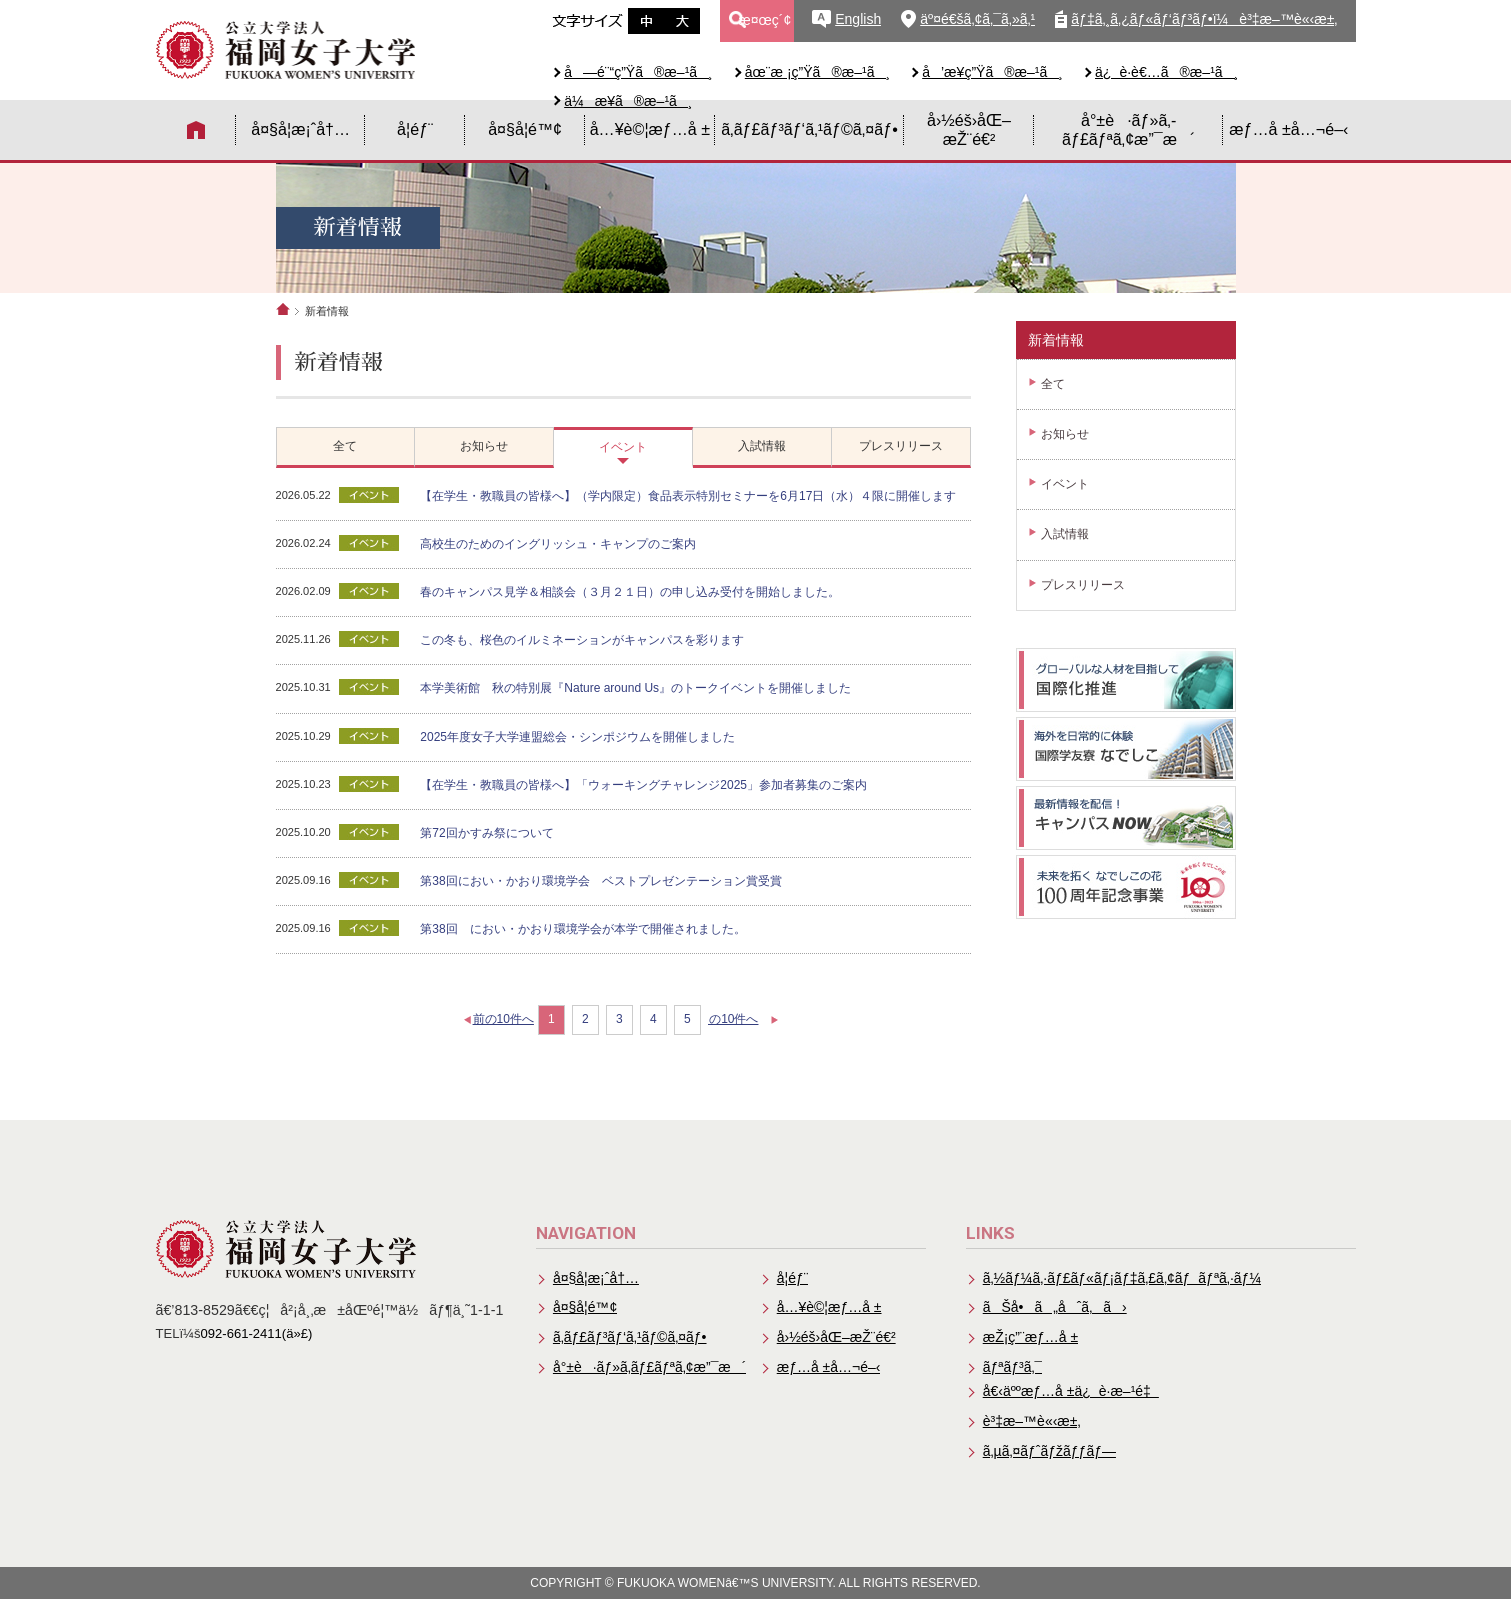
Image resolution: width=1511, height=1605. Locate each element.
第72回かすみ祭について (487, 833)
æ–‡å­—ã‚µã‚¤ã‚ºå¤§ (682, 21)
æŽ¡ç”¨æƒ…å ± (1031, 1339)
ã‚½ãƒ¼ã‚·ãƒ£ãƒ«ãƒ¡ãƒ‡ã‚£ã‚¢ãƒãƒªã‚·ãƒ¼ (1124, 1278)
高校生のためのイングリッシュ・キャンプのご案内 (559, 544)
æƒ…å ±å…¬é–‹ (1288, 129)
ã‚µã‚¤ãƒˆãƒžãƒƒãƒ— (1051, 1456)
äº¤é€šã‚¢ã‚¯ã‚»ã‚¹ (977, 19)
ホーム (283, 309)
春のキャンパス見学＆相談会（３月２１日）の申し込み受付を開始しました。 (631, 592)
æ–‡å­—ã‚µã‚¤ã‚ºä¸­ (646, 21)
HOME (196, 130)
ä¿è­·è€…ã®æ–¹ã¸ (1166, 72)
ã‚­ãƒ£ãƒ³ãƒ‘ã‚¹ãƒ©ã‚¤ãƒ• (809, 129)
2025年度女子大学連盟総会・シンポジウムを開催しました (578, 737)
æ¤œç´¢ (764, 20)
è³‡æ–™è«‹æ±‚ (1033, 1425)
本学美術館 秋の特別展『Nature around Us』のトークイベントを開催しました (636, 689)
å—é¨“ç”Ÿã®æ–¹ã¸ (638, 72)
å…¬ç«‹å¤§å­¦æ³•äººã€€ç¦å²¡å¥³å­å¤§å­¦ (286, 50)
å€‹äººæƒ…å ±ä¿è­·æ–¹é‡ (1072, 1395)
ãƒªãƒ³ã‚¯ (1013, 1370)
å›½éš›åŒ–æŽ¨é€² (969, 129)
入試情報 (1065, 534)
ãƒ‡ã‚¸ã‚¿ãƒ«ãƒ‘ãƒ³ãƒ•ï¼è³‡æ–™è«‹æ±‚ (1204, 19)
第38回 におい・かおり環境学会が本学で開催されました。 (583, 929)
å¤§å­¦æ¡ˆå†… (300, 129)
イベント (1065, 484)
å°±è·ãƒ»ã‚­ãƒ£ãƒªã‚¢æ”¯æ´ (1128, 129)
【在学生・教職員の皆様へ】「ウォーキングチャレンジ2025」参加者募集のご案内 (644, 785)
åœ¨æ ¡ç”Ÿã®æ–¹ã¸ (817, 72)
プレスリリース (1083, 585)
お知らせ (1065, 434)
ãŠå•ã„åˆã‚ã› (1055, 1309)
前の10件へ (503, 1020)
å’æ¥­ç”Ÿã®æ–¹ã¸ (992, 72)
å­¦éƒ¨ (415, 129)
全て (1053, 384)
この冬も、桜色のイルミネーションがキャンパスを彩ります (583, 640)
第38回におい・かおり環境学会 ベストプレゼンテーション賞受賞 (601, 881)
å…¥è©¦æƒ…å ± (650, 129)
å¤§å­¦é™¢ (525, 129)
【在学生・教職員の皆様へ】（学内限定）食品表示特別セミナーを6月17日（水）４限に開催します (689, 496)
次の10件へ (738, 1020)
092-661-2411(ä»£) (257, 1333)
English (858, 19)
